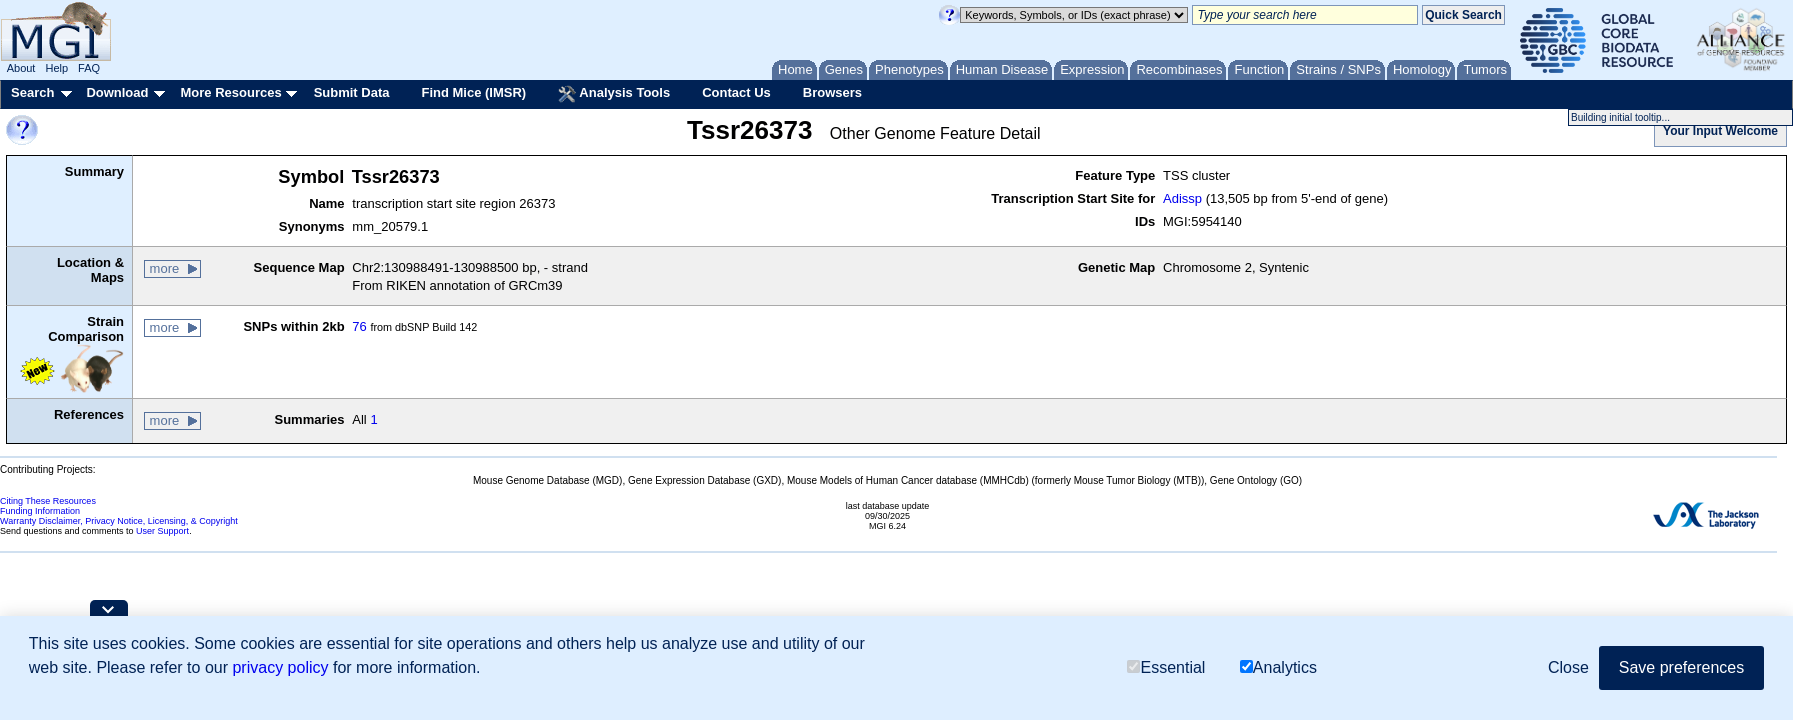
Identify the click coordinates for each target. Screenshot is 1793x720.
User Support (162, 531)
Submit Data (352, 92)
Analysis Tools (614, 94)
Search (32, 92)
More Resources (230, 92)
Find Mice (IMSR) (473, 92)
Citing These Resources (48, 501)
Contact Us (736, 92)
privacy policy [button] (280, 667)
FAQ (89, 68)
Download (117, 92)
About (21, 68)
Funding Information (40, 511)
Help (56, 68)
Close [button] (1568, 667)
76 (359, 326)
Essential (1166, 667)
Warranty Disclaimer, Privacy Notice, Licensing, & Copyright (119, 521)
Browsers (832, 92)
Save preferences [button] (1681, 667)
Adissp (1182, 198)
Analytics (1278, 667)
